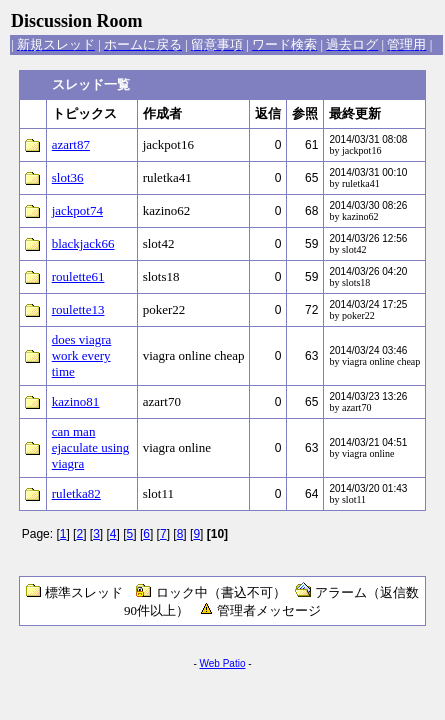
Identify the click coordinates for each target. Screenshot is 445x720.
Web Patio (223, 663)
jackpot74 (77, 210)
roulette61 (78, 276)
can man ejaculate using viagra (91, 447)
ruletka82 (76, 493)
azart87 (71, 144)
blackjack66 (83, 243)
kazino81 (76, 401)
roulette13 (78, 309)
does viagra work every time (82, 355)
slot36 (68, 177)
